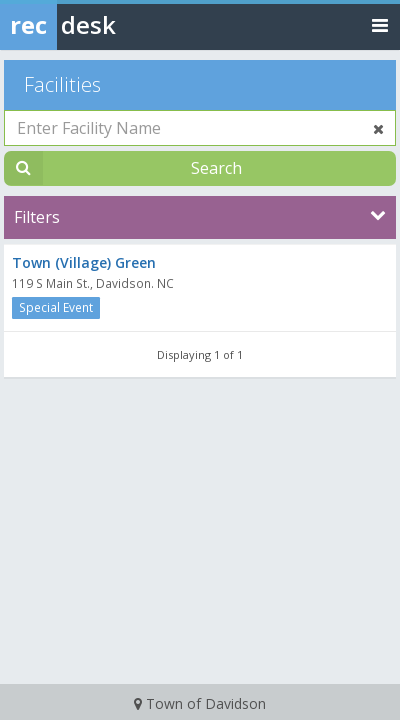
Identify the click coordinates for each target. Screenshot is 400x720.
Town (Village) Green (84, 262)
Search (216, 168)
